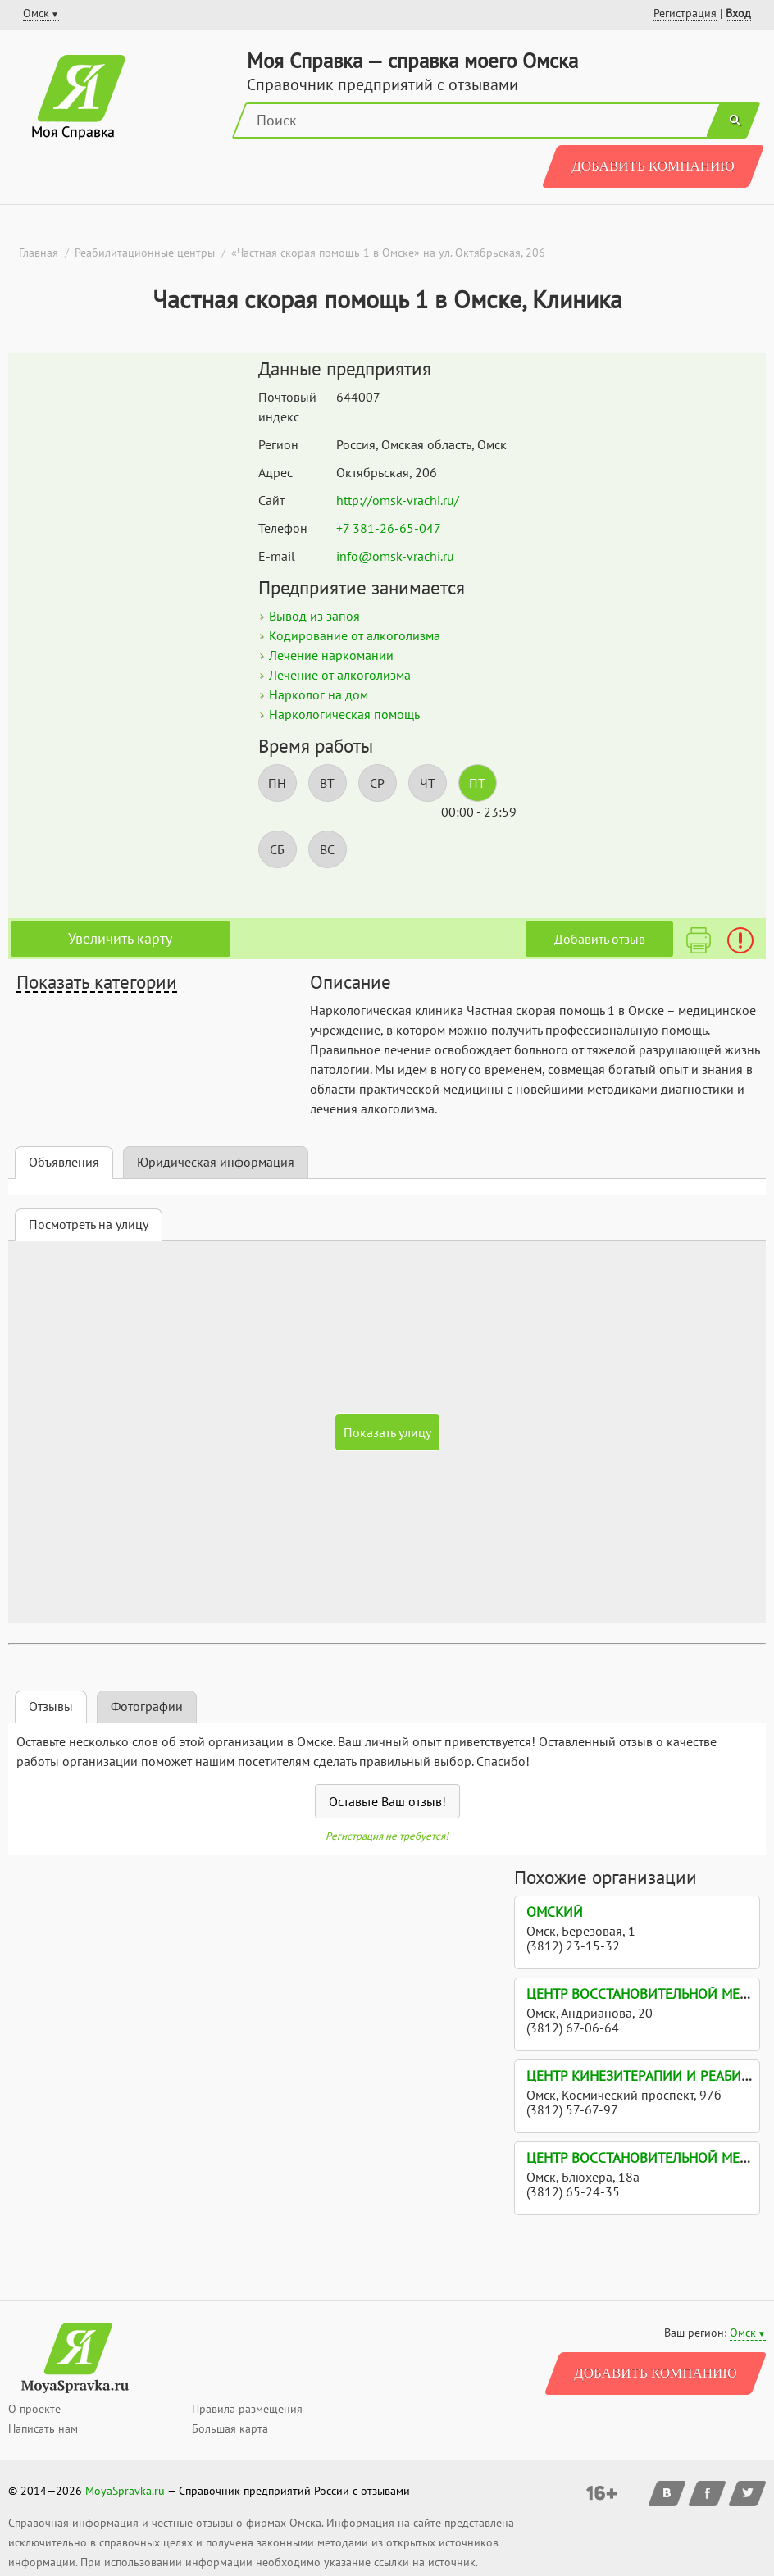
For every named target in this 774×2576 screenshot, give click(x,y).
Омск (743, 2332)
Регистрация (685, 13)
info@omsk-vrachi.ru (395, 556)
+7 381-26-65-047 (388, 528)
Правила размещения (247, 2408)
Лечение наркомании (331, 655)
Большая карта (230, 2428)
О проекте (34, 2408)
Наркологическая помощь (344, 714)
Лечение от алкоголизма (340, 675)
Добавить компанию (653, 166)
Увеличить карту (120, 938)
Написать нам (43, 2428)
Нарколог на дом (318, 694)
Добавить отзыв (599, 939)
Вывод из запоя (314, 616)
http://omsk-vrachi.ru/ (397, 500)
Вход (738, 13)
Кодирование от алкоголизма (354, 635)
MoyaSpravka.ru (125, 2490)
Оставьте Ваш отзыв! (387, 1801)
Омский (554, 1912)
